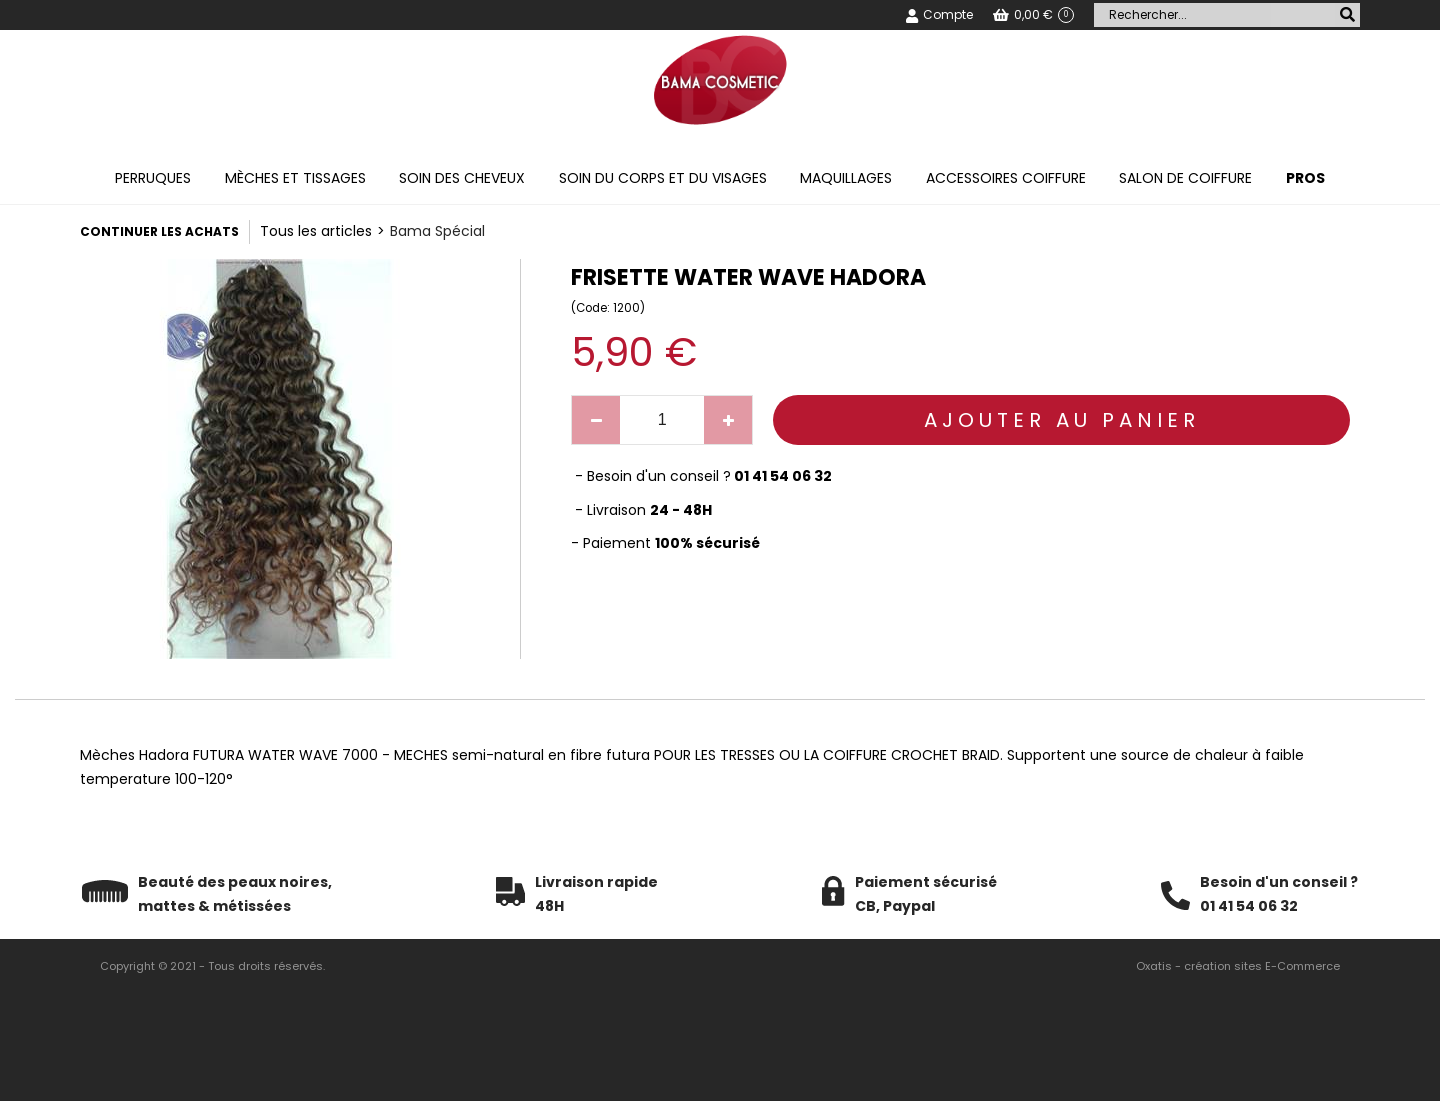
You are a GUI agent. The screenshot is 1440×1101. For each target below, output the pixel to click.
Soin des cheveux (462, 178)
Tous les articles (316, 231)
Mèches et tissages (295, 178)
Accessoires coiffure (1006, 178)
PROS (1305, 178)
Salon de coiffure (1185, 178)
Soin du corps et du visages (663, 178)
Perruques (153, 178)
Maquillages (846, 178)
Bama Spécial (437, 231)
